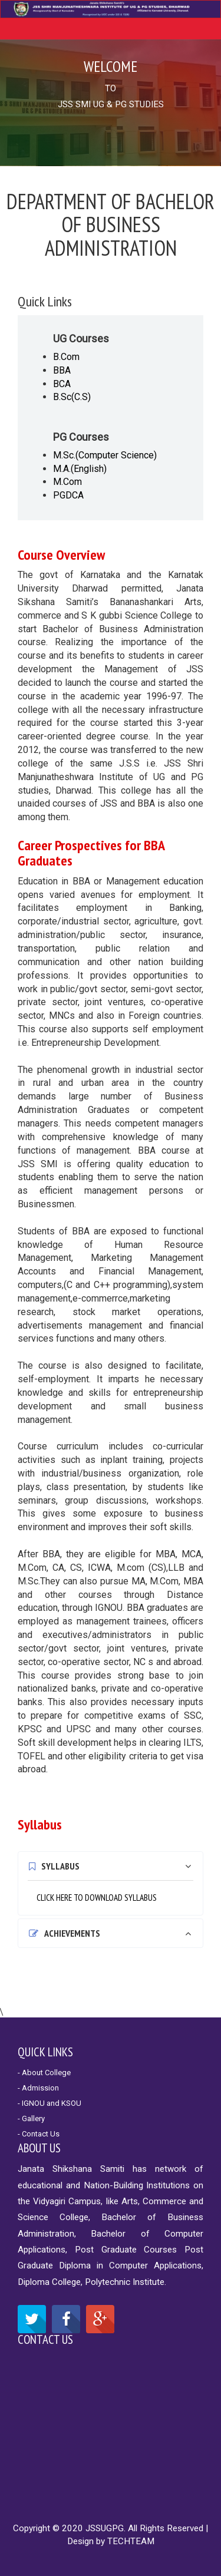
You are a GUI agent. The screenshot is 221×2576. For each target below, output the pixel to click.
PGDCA (68, 495)
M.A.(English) (80, 468)
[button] (110, 1866)
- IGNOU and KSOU (49, 2103)
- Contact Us (39, 2133)
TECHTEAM (130, 2541)
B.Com (66, 356)
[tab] (110, 1866)
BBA (62, 370)
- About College (44, 2072)
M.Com (67, 481)
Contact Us (45, 2339)
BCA (62, 383)
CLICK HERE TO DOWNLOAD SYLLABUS (97, 1897)
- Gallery (31, 2118)
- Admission (38, 2087)
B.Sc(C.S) (72, 396)
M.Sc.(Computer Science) (105, 455)
